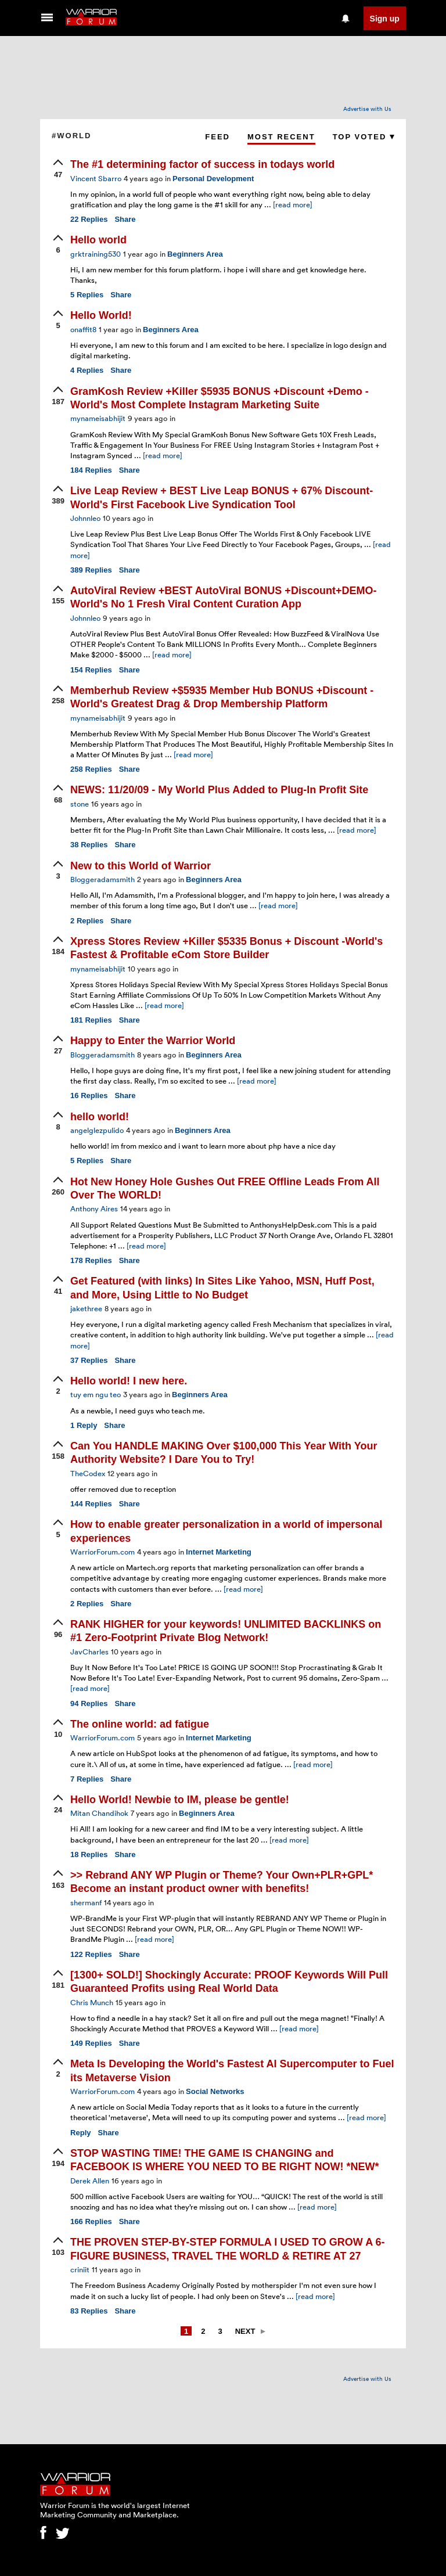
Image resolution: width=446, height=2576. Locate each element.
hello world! (99, 1116)
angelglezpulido (97, 1130)
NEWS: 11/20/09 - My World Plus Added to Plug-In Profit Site (219, 790)
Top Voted (363, 136)
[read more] (292, 204)
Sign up (385, 18)
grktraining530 (95, 254)
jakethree (86, 1308)
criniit (79, 2269)
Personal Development (213, 178)
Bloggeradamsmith (102, 879)
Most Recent (281, 136)
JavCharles (89, 1651)
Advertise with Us (367, 109)
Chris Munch (91, 2002)
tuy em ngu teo (95, 1394)
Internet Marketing (218, 1552)
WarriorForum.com (102, 1551)
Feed (217, 136)
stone (79, 803)
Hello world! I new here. (128, 1381)
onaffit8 (83, 329)
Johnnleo (85, 518)
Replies (88, 219)
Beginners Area (195, 254)
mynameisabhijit (97, 418)
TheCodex (87, 1473)
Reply (83, 1425)
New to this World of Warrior (140, 866)
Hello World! (101, 315)
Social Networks (215, 2091)
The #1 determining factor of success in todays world (202, 164)
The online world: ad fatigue (139, 1724)
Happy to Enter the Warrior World (152, 1040)
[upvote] (58, 169)
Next (245, 2331)
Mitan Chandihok (99, 1813)
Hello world (98, 240)
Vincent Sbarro (95, 178)
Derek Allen (89, 2180)
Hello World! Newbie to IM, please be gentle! (179, 1799)
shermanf (86, 1902)
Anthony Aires (94, 1208)
